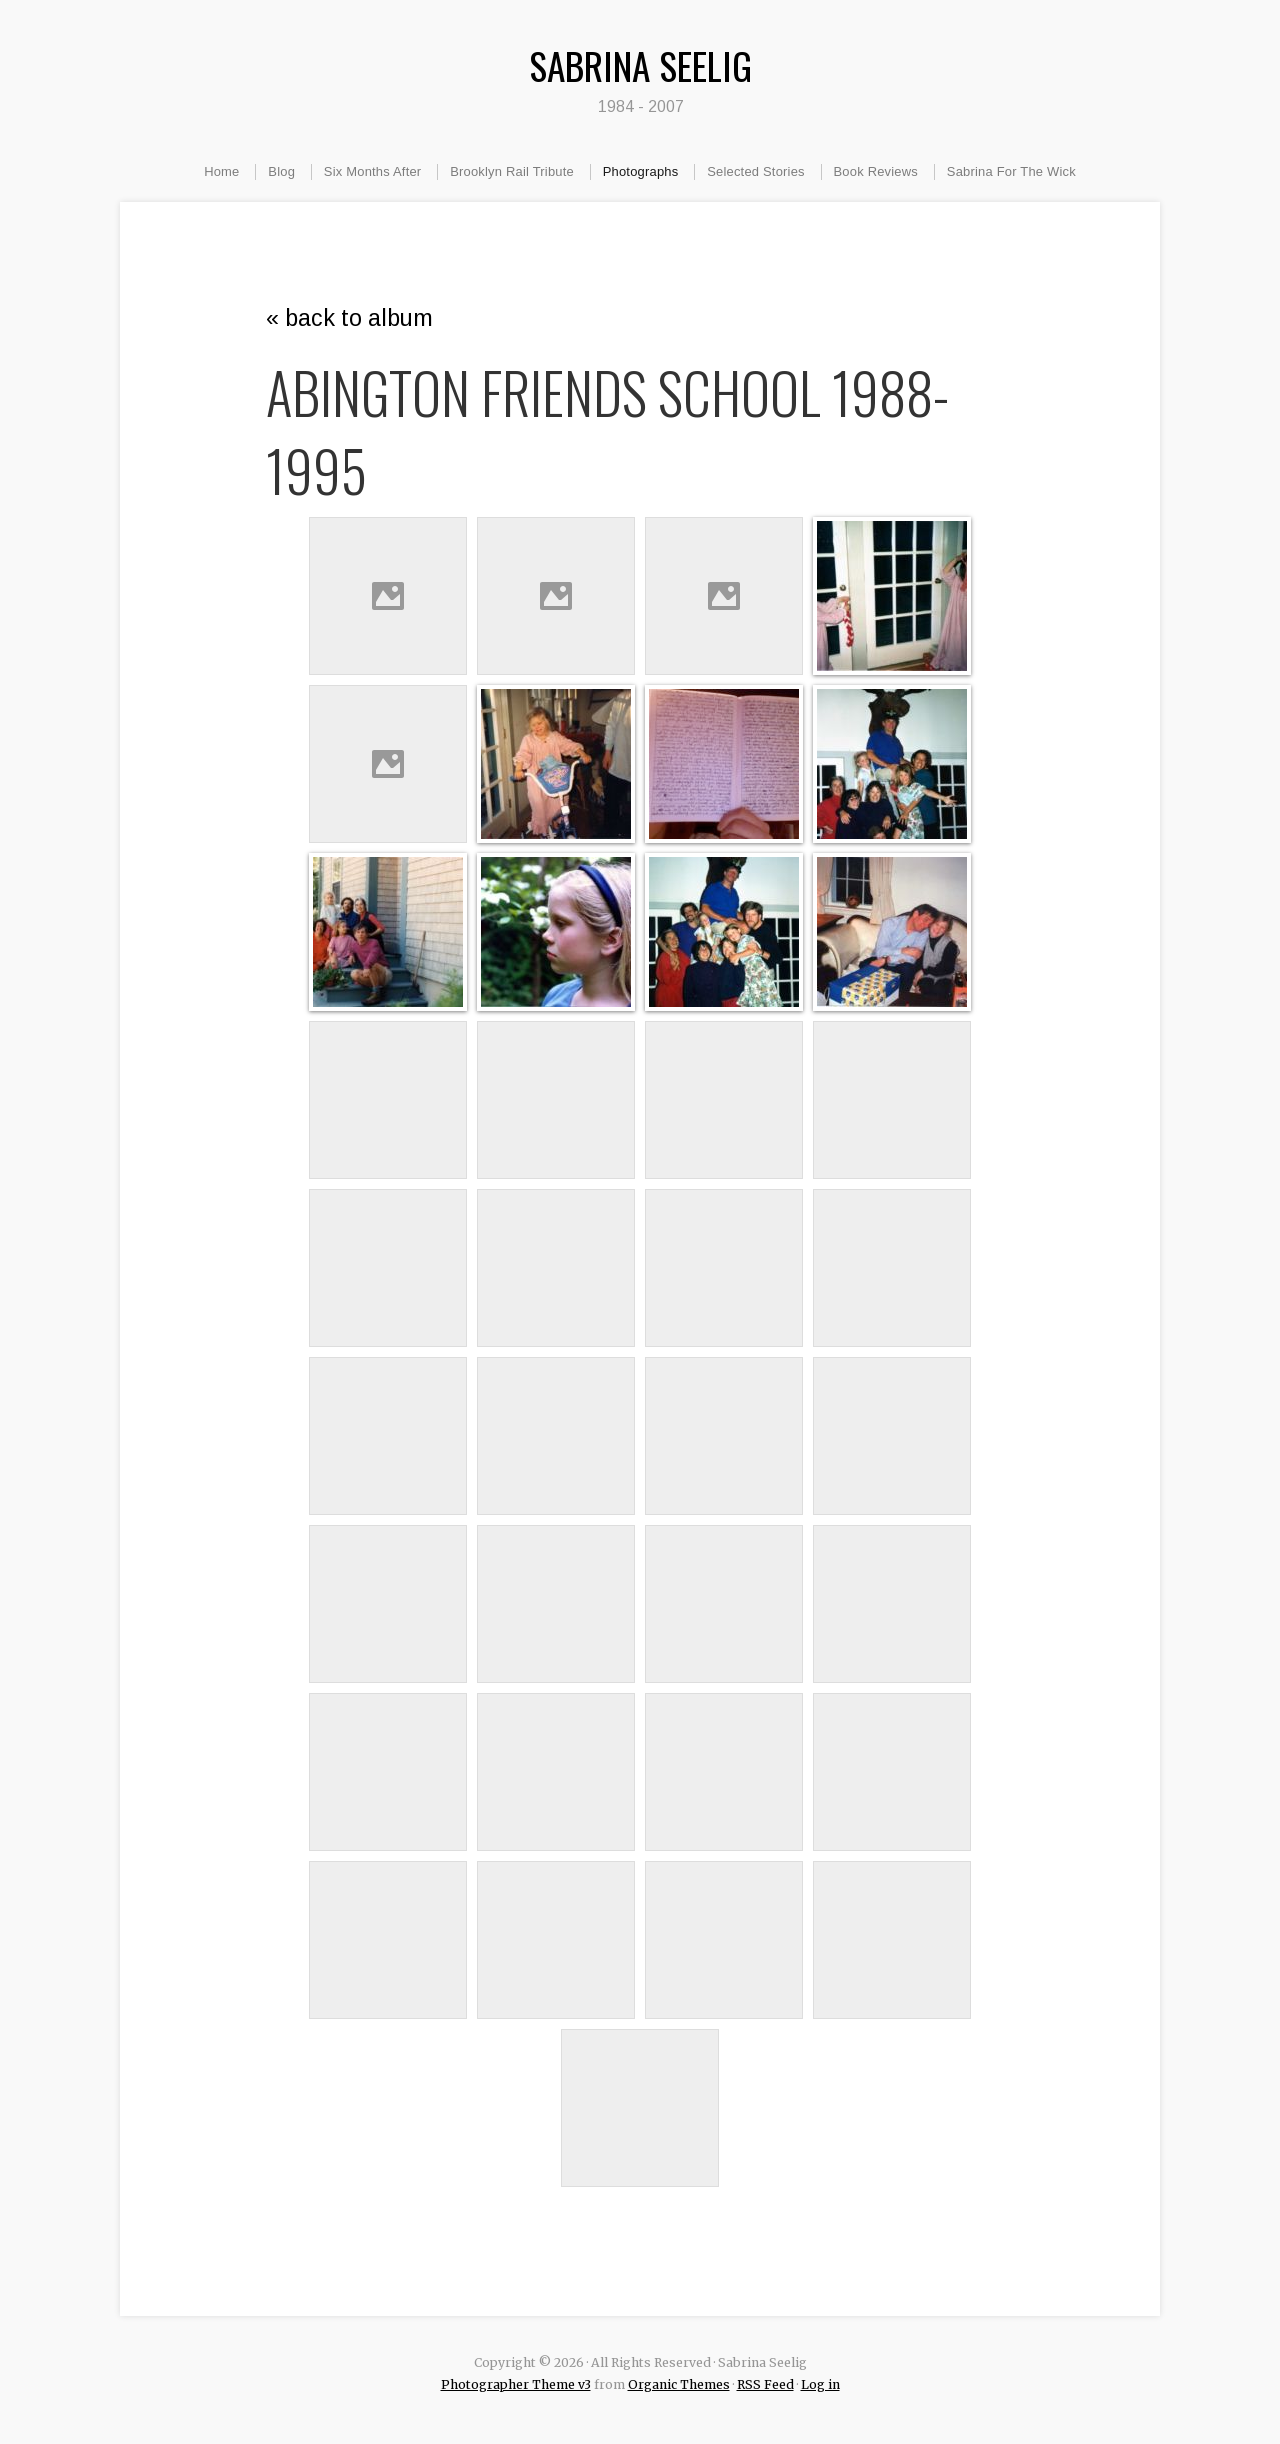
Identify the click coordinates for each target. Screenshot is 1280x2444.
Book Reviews (876, 171)
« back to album (349, 318)
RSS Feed (765, 2384)
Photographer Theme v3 (516, 2384)
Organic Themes (679, 2384)
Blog (281, 171)
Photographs (641, 171)
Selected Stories (756, 171)
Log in (820, 2384)
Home (221, 171)
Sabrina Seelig (640, 65)
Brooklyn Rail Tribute (512, 171)
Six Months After (373, 171)
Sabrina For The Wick (1011, 171)
